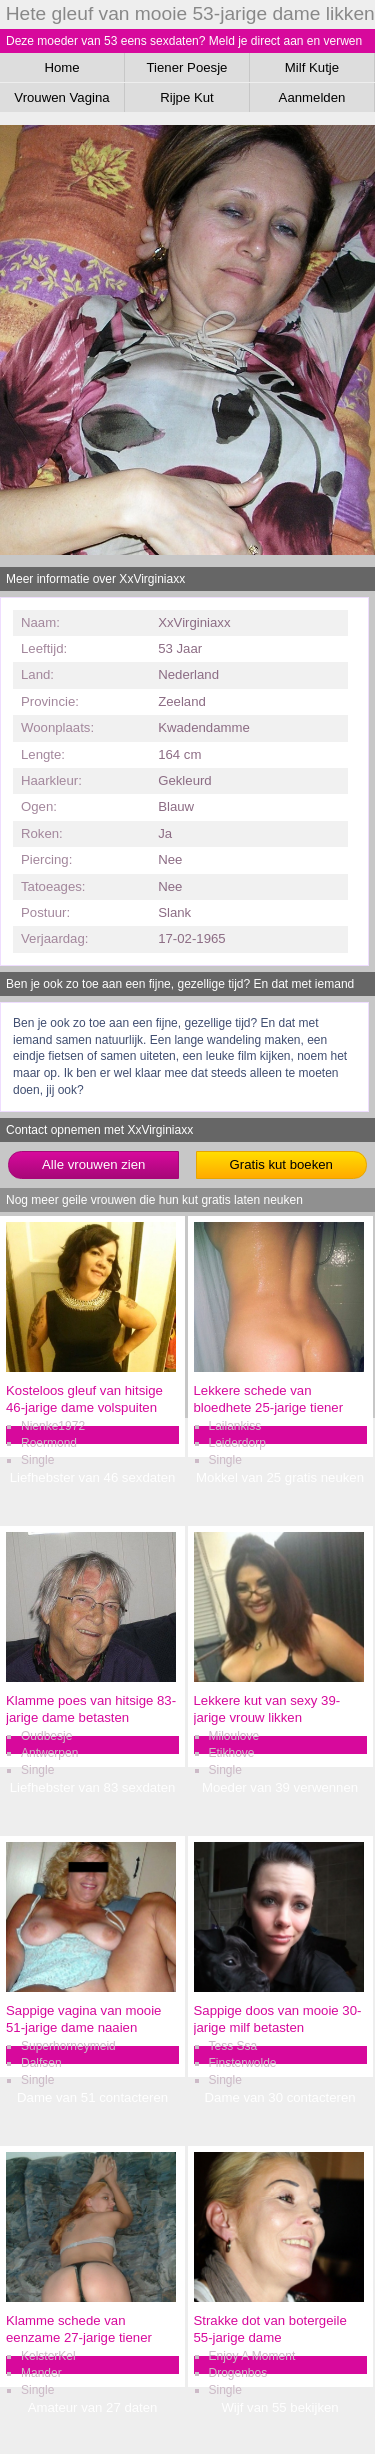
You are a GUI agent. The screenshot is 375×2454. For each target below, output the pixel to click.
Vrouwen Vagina (61, 97)
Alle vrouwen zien (93, 1164)
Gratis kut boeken (281, 1164)
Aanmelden (312, 97)
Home (61, 67)
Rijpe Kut (187, 97)
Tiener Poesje (187, 67)
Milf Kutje (312, 67)
